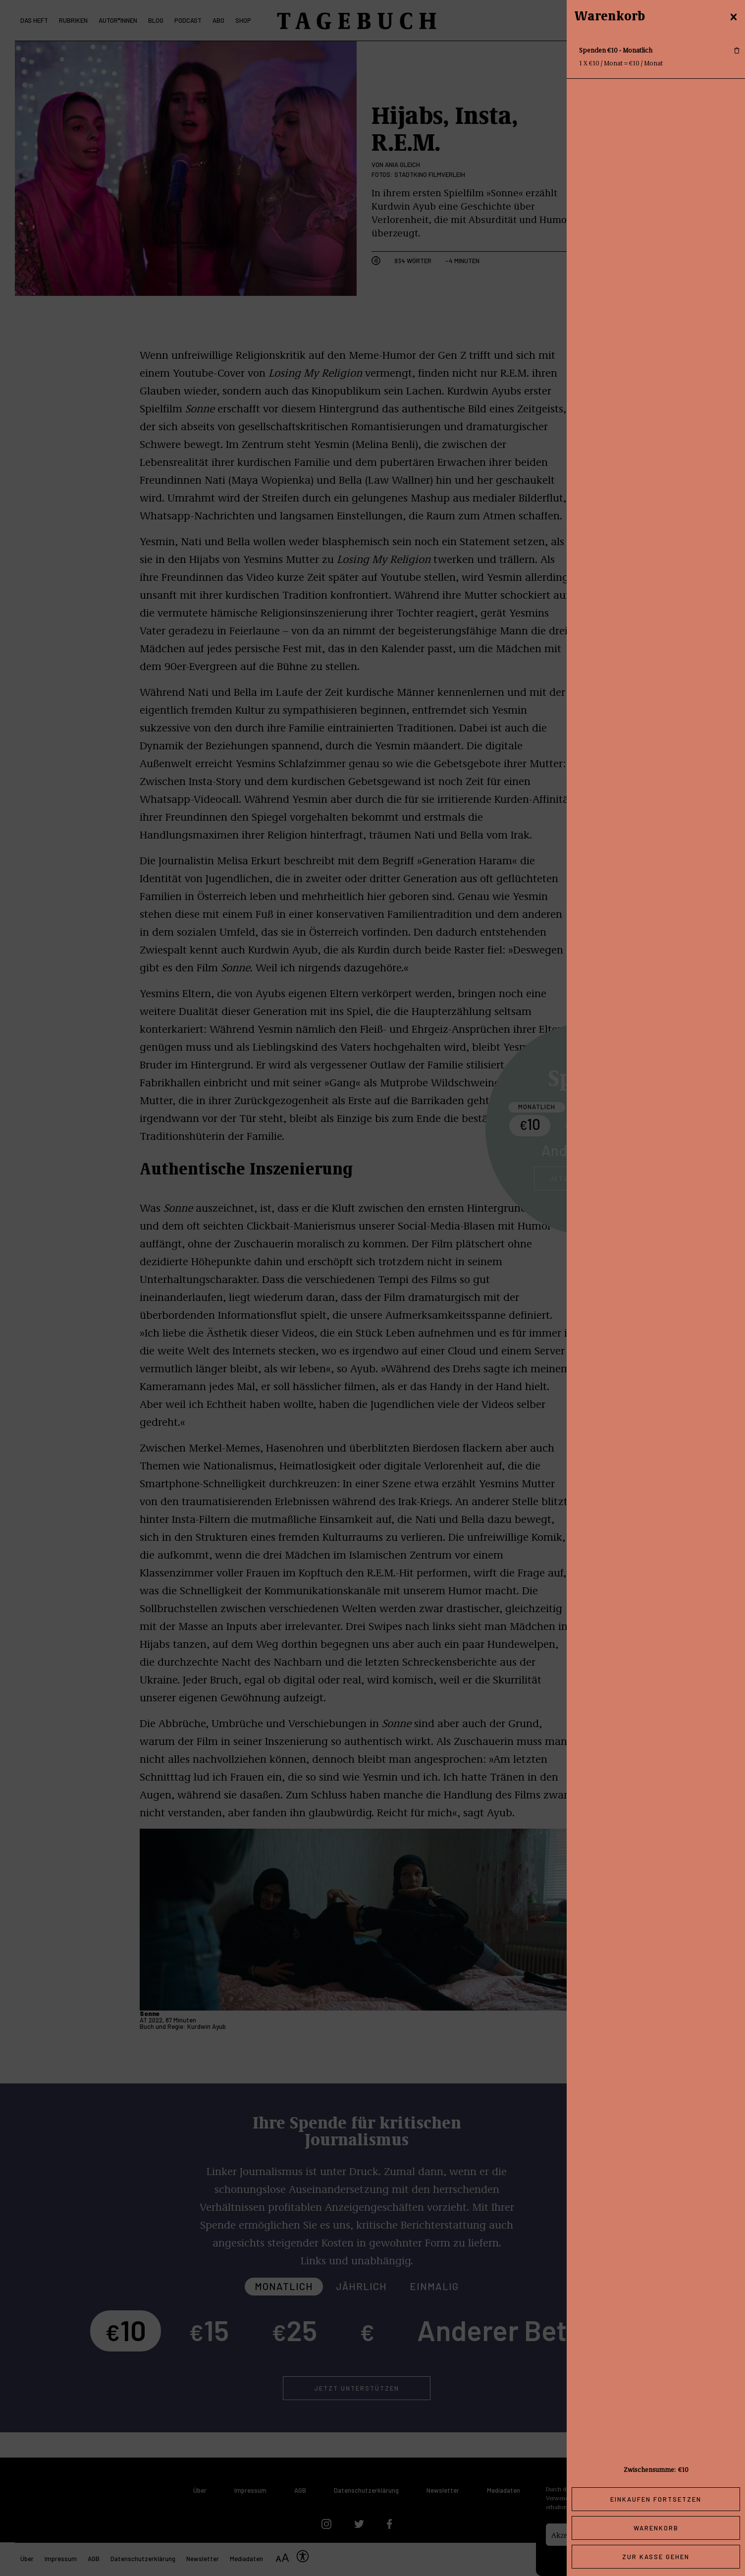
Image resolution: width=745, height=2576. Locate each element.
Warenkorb (656, 2528)
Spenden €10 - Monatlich (615, 50)
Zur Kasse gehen (656, 2557)
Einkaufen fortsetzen (655, 2499)
